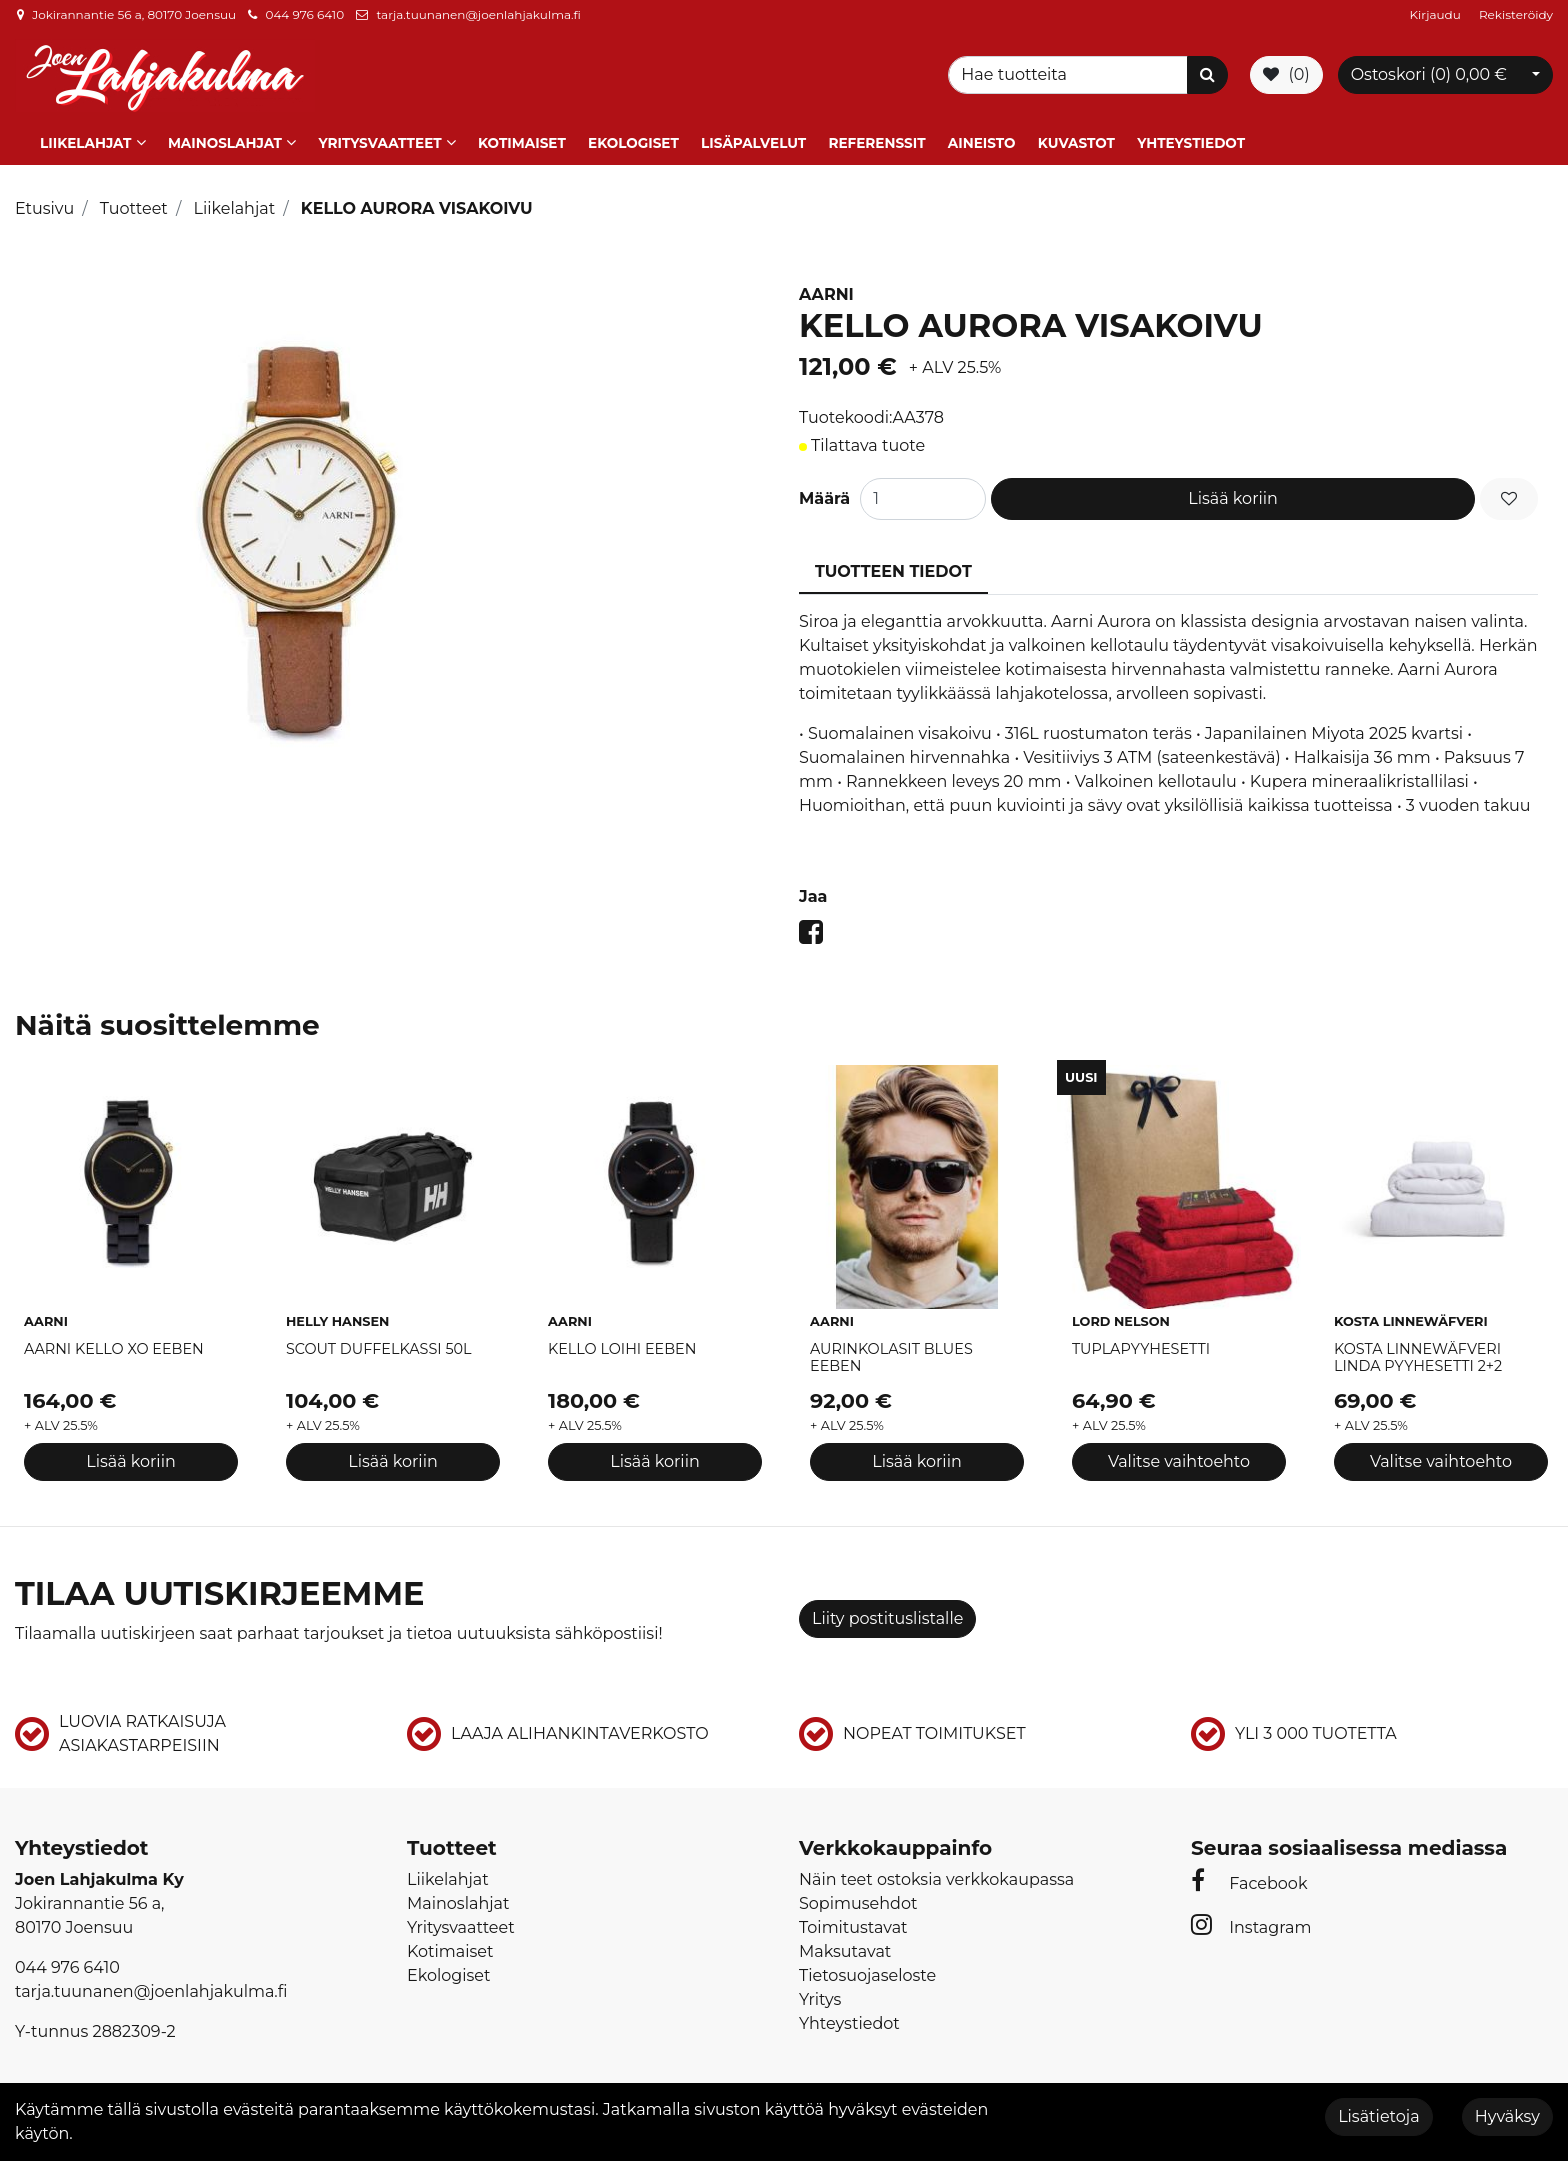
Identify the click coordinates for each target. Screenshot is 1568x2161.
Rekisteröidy (1516, 14)
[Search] (1071, 75)
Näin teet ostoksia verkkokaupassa (936, 1879)
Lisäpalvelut (753, 143)
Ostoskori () (1429, 74)
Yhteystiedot (1191, 143)
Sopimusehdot (858, 1903)
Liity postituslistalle (887, 1618)
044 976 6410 (304, 14)
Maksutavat (845, 1951)
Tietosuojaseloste (867, 1975)
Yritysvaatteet (379, 143)
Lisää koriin (1233, 498)
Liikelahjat (85, 143)
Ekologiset (633, 143)
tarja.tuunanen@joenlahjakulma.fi (478, 14)
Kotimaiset (522, 143)
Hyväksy (1507, 2116)
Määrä (824, 498)
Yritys (820, 1999)
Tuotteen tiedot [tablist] (893, 571)
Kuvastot (1076, 143)
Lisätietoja (1378, 2116)
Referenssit (876, 143)
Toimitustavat (853, 1927)
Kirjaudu (1437, 14)
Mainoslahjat (225, 143)
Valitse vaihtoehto (1179, 1460)
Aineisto (982, 143)
